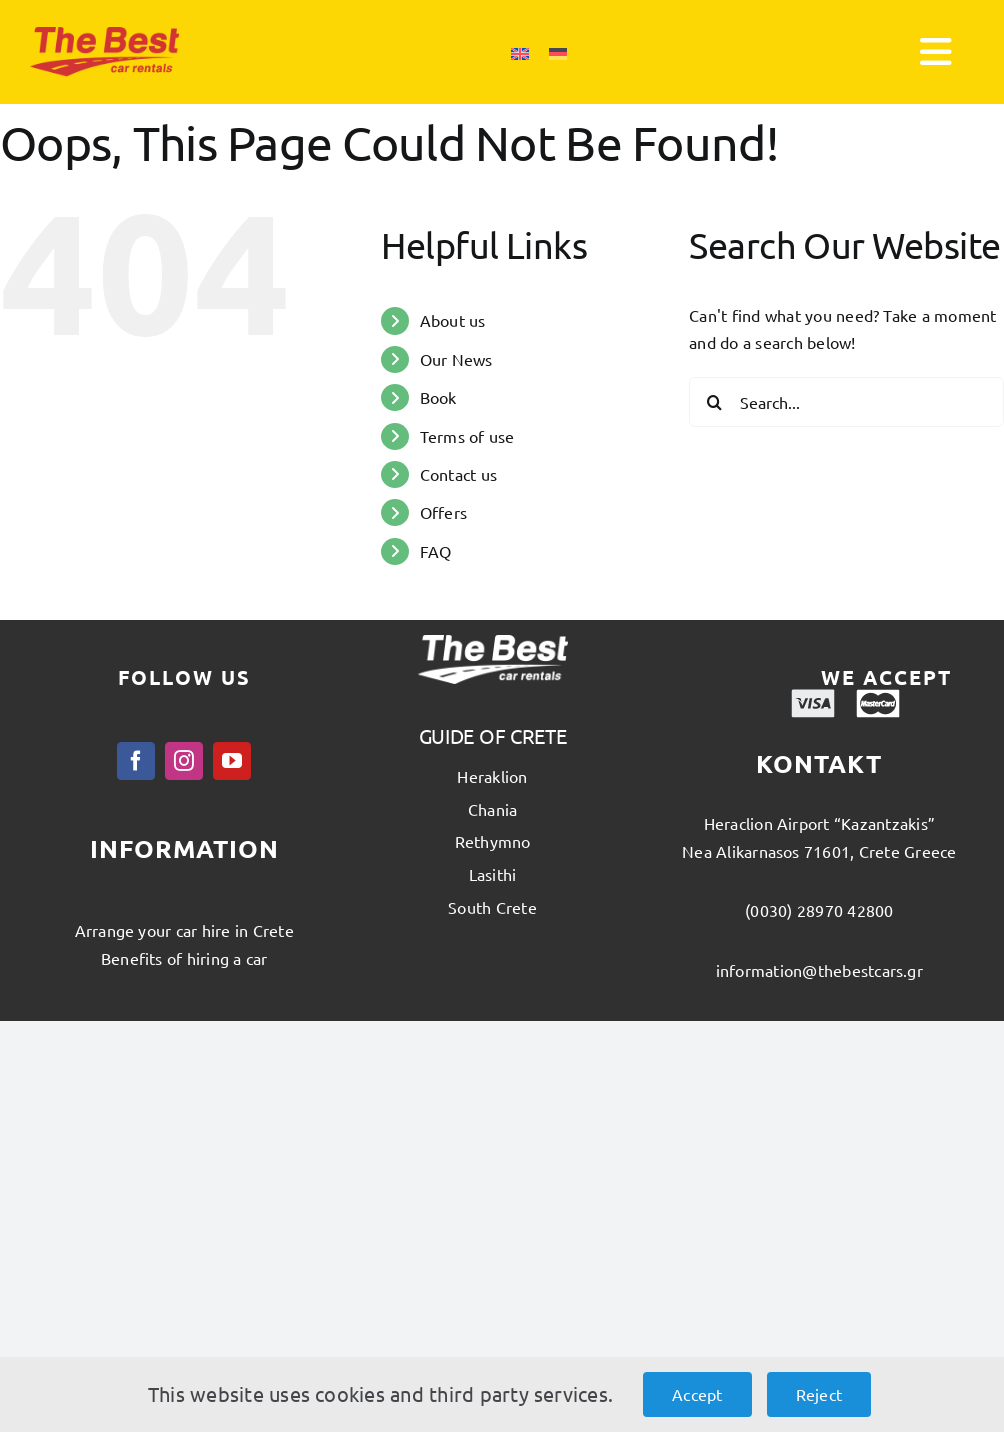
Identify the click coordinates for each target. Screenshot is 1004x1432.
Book (438, 397)
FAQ (436, 551)
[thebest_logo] (105, 35)
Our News (456, 359)
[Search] (714, 402)
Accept (697, 1394)
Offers (443, 512)
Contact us (458, 474)
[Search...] (846, 402)
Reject (819, 1394)
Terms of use (467, 436)
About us (453, 320)
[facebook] (136, 761)
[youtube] (232, 761)
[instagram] (184, 761)
